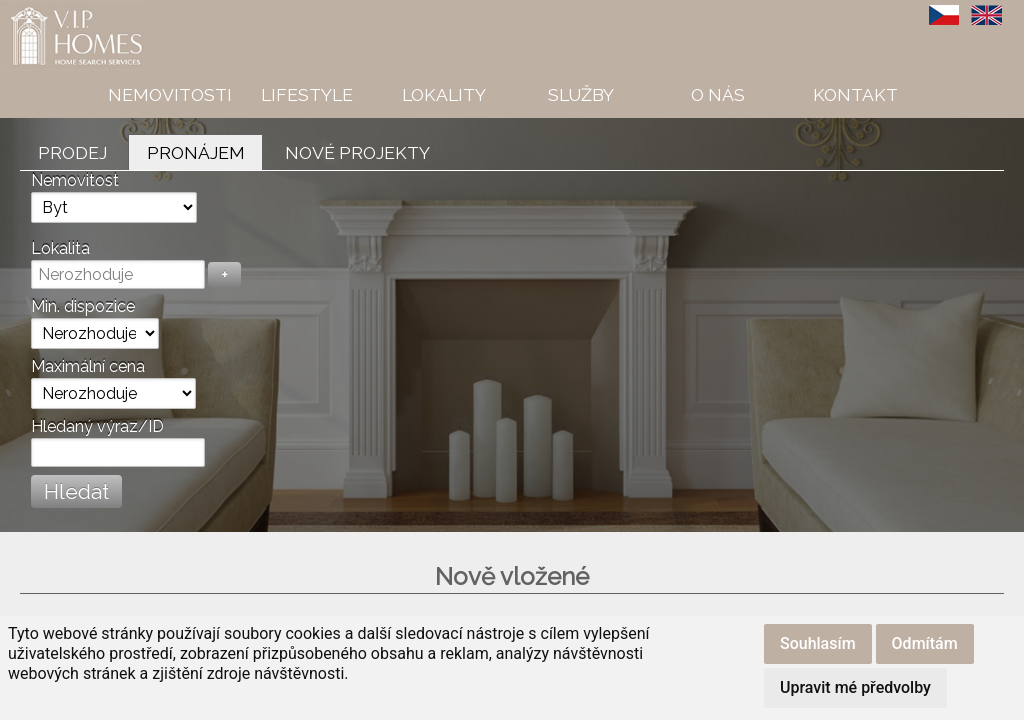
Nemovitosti (170, 94)
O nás (718, 94)
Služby (581, 94)
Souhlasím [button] (818, 643)
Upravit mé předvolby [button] (855, 687)
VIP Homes (49, 11)
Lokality (444, 94)
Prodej (72, 152)
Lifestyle (307, 94)
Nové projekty (357, 152)
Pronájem (196, 152)
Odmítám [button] (925, 643)
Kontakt (855, 94)
